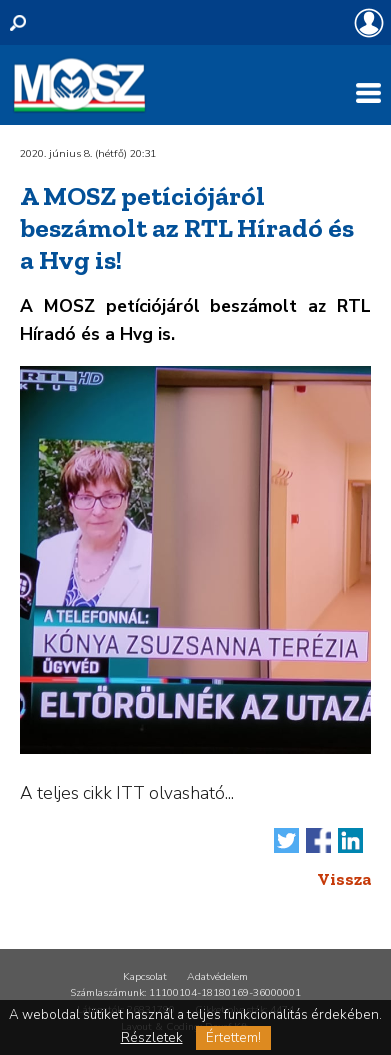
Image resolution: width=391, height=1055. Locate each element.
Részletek (152, 1038)
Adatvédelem (217, 976)
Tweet (286, 840)
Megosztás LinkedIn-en (350, 840)
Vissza (344, 879)
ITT (130, 793)
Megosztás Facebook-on (318, 840)
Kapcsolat (145, 976)
